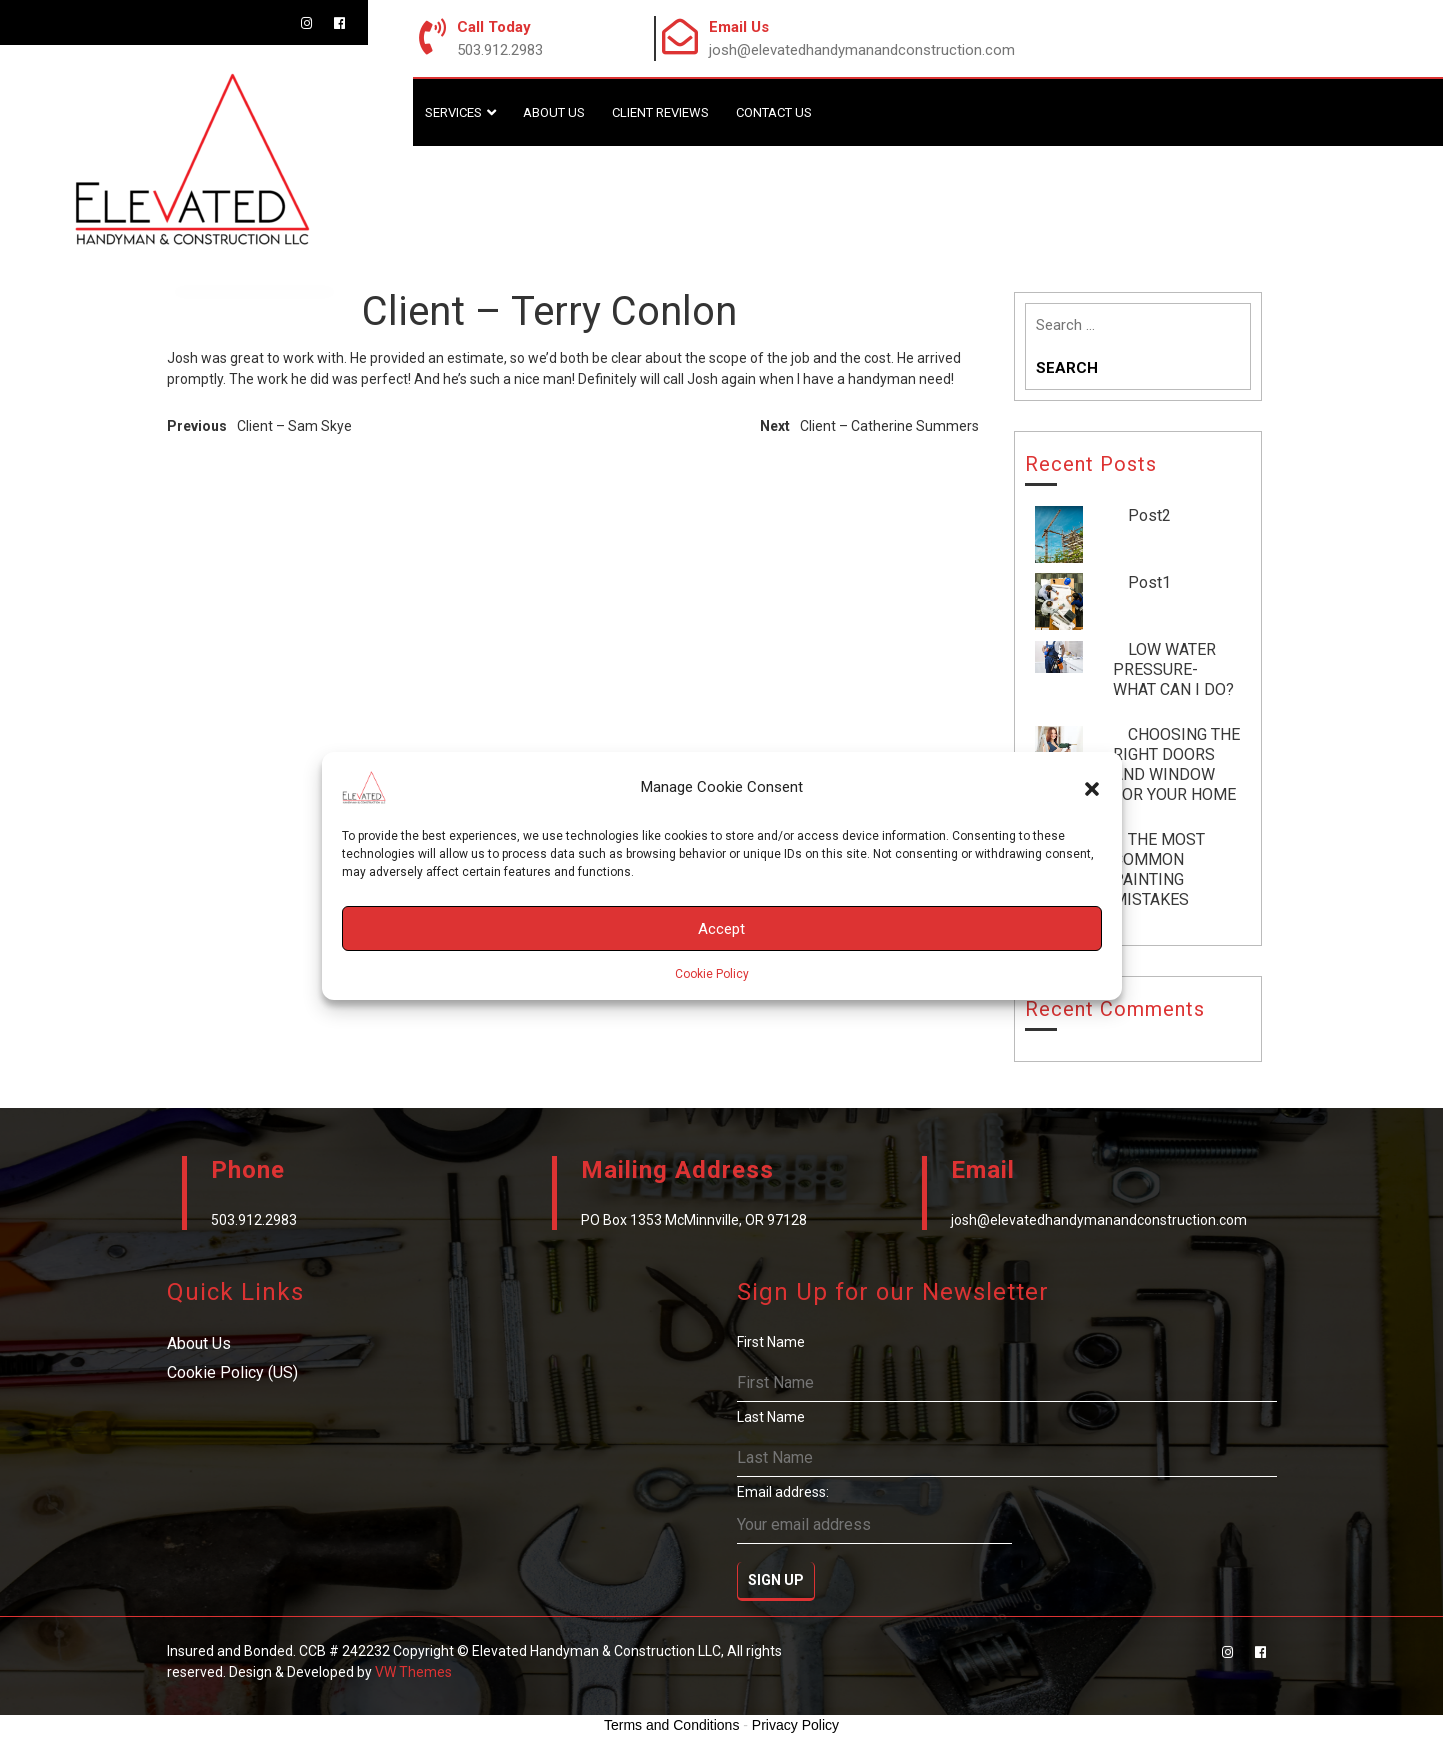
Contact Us (774, 112)
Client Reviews (660, 112)
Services (453, 112)
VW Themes (412, 1672)
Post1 (1149, 582)
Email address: (874, 1514)
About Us (554, 112)
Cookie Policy (712, 974)
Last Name (771, 1417)
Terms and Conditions (671, 1725)
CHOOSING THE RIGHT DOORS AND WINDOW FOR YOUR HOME (1176, 764)
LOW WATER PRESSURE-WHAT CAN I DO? (1173, 669)
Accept (721, 929)
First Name (771, 1342)
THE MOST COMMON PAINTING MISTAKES (1159, 869)
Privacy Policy (795, 1725)
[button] (1092, 787)
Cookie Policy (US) (232, 1372)
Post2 (1149, 515)
